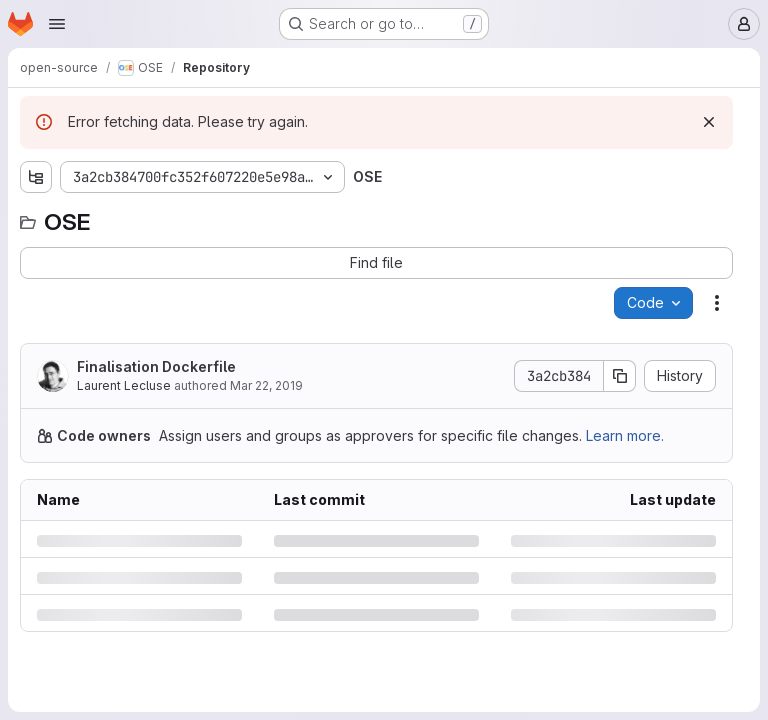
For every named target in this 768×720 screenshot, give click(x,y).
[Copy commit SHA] (620, 376)
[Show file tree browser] (36, 177)
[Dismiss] (709, 122)
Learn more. (625, 435)
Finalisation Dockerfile (156, 366)
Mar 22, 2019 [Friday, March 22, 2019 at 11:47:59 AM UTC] (266, 385)
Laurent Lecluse (124, 385)
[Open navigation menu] (57, 24)
